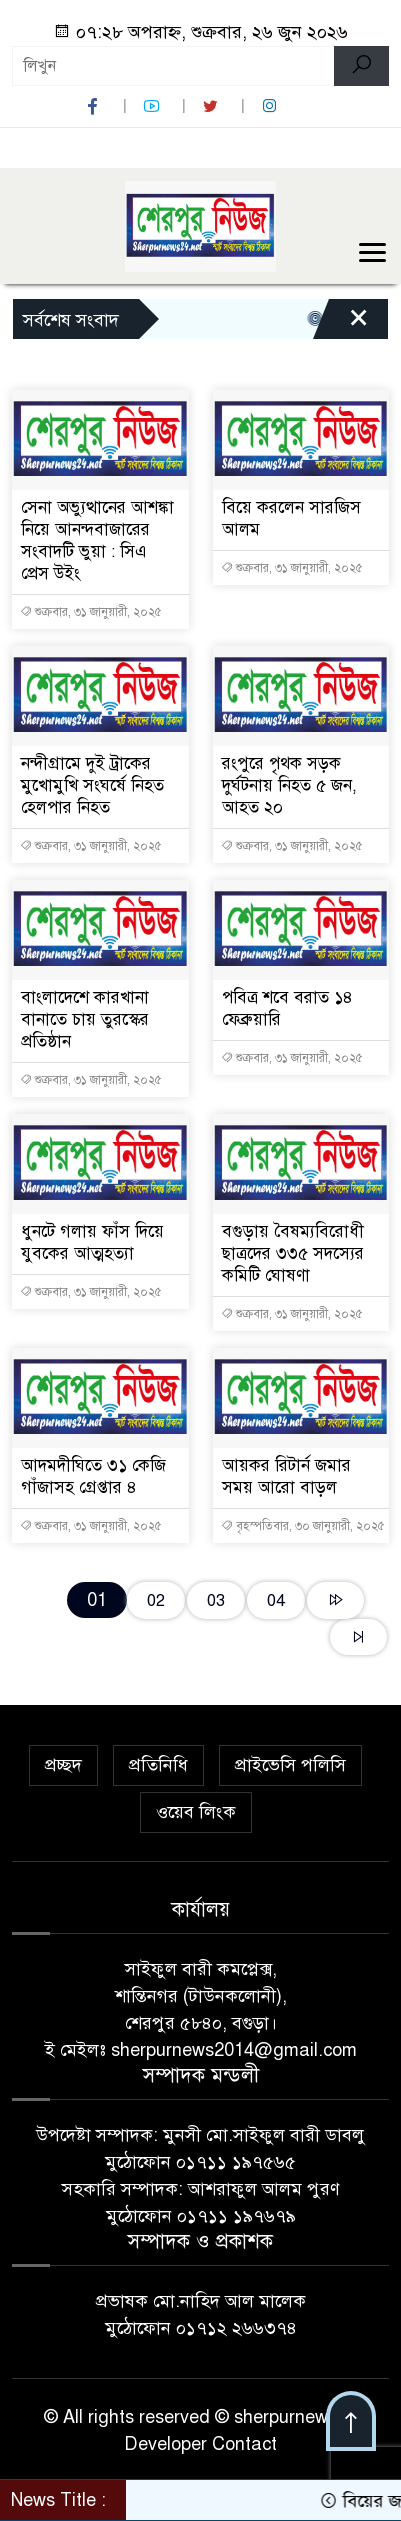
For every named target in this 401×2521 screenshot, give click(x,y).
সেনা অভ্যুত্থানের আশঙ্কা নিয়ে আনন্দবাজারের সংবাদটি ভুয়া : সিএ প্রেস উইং (97, 540)
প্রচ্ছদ (63, 1765)
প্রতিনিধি (158, 1765)
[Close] (359, 324)
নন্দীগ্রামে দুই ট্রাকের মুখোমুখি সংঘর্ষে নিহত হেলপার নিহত (92, 785)
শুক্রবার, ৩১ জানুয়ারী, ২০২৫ (91, 612)
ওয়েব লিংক (196, 1812)
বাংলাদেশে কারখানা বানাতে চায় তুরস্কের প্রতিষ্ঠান (85, 1019)
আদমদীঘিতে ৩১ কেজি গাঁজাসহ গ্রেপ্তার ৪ (93, 1476)
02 (156, 1600)
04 (276, 1600)
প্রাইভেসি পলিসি (290, 1765)
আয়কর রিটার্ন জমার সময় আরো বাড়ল (286, 1476)
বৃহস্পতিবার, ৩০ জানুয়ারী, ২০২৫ (303, 1526)
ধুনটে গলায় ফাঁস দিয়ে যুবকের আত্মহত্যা (92, 1242)
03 (216, 1600)
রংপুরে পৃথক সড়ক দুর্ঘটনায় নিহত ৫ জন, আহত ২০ (289, 785)
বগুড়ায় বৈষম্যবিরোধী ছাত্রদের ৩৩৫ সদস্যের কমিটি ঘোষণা (293, 1253)
